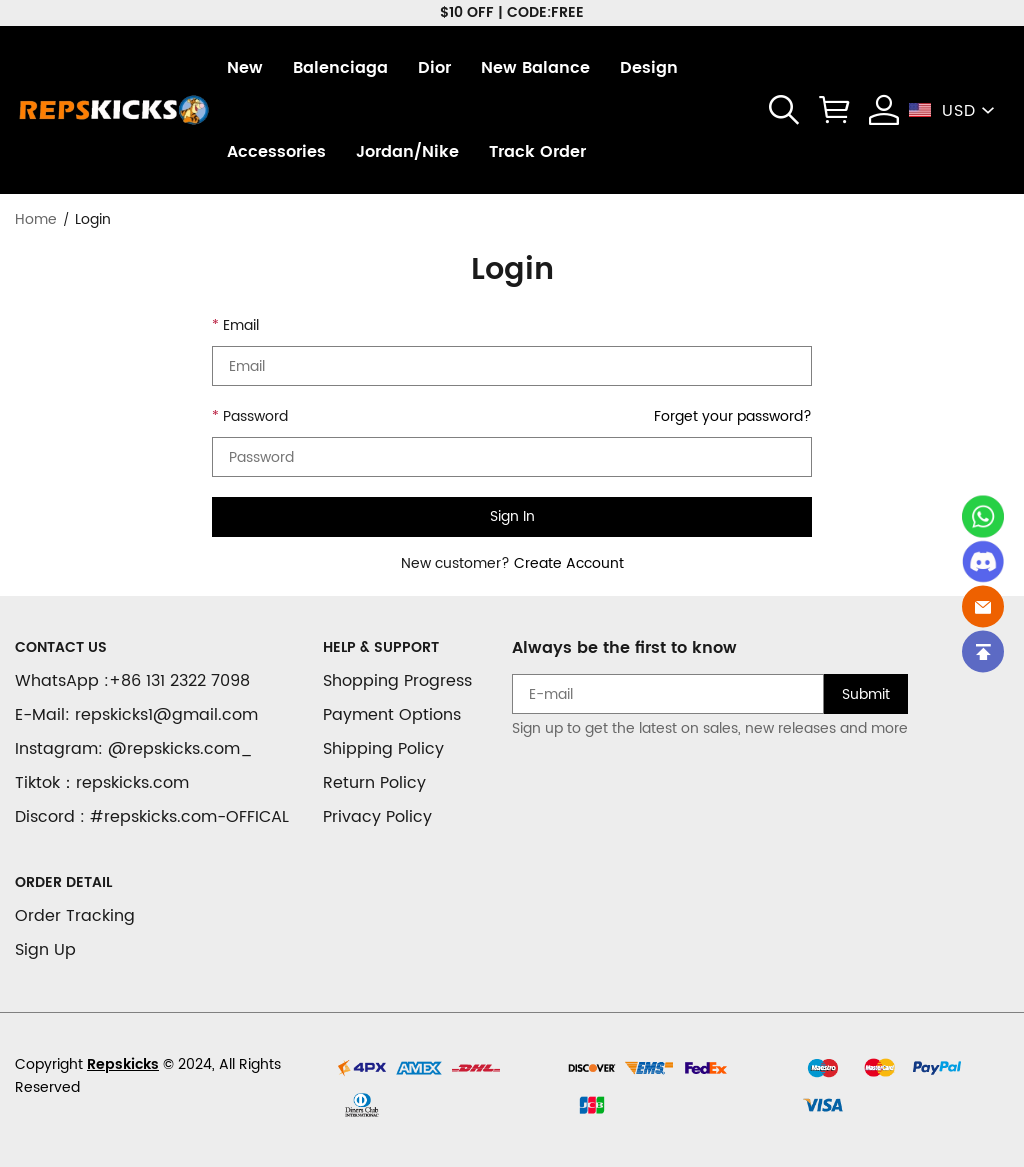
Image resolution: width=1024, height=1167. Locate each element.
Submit (866, 694)
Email (241, 325)
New (245, 68)
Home (36, 220)
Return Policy (374, 783)
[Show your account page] (884, 110)
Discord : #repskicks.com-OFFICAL (152, 817)
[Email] (983, 606)
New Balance (535, 68)
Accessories (276, 152)
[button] (784, 110)
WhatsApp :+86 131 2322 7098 (132, 681)
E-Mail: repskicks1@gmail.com (136, 715)
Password (255, 416)
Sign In (512, 516)
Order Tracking (75, 916)
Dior (434, 68)
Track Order (537, 152)
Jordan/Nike (407, 152)
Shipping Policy (383, 749)
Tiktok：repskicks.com (102, 783)
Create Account (569, 563)
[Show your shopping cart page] (834, 110)
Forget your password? (733, 416)
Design (649, 68)
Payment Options (392, 715)
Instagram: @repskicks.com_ (134, 749)
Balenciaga (340, 68)
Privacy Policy (377, 817)
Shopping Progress (397, 681)
